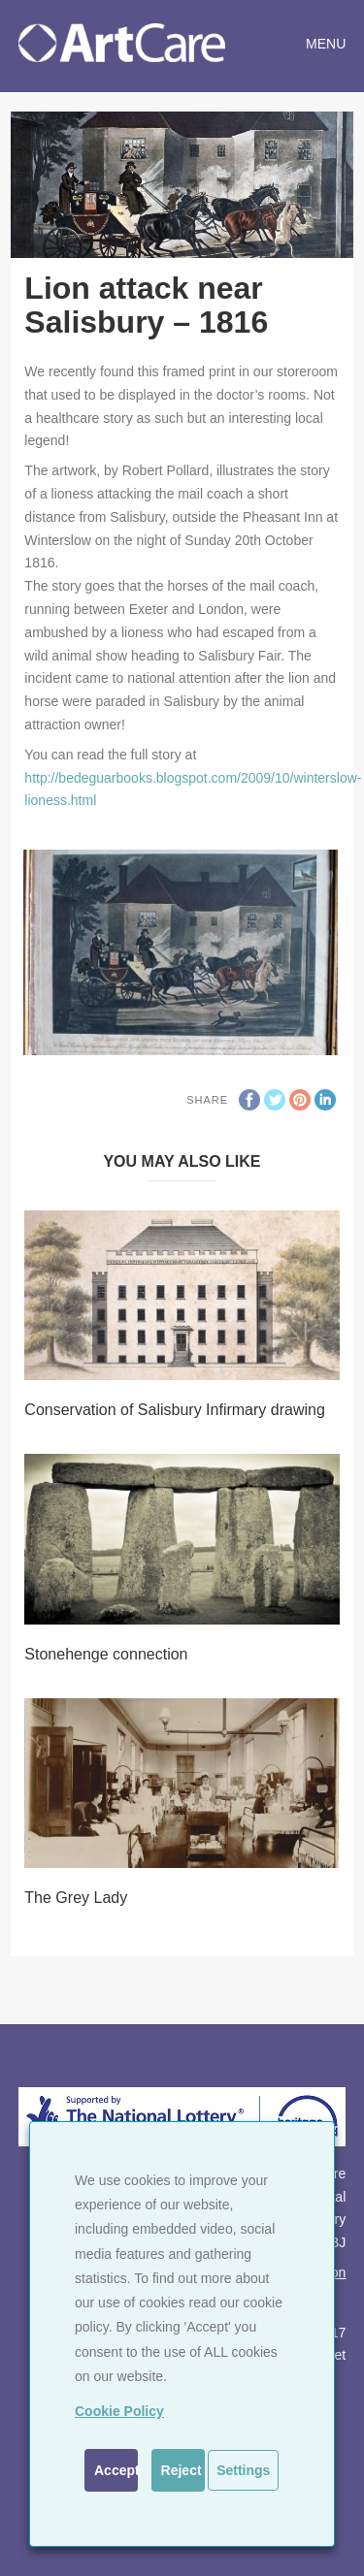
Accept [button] (116, 2470)
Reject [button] (181, 2470)
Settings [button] (243, 2470)
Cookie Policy (119, 2411)
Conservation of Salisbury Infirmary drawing (174, 1409)
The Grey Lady (75, 1897)
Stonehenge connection (105, 1654)
